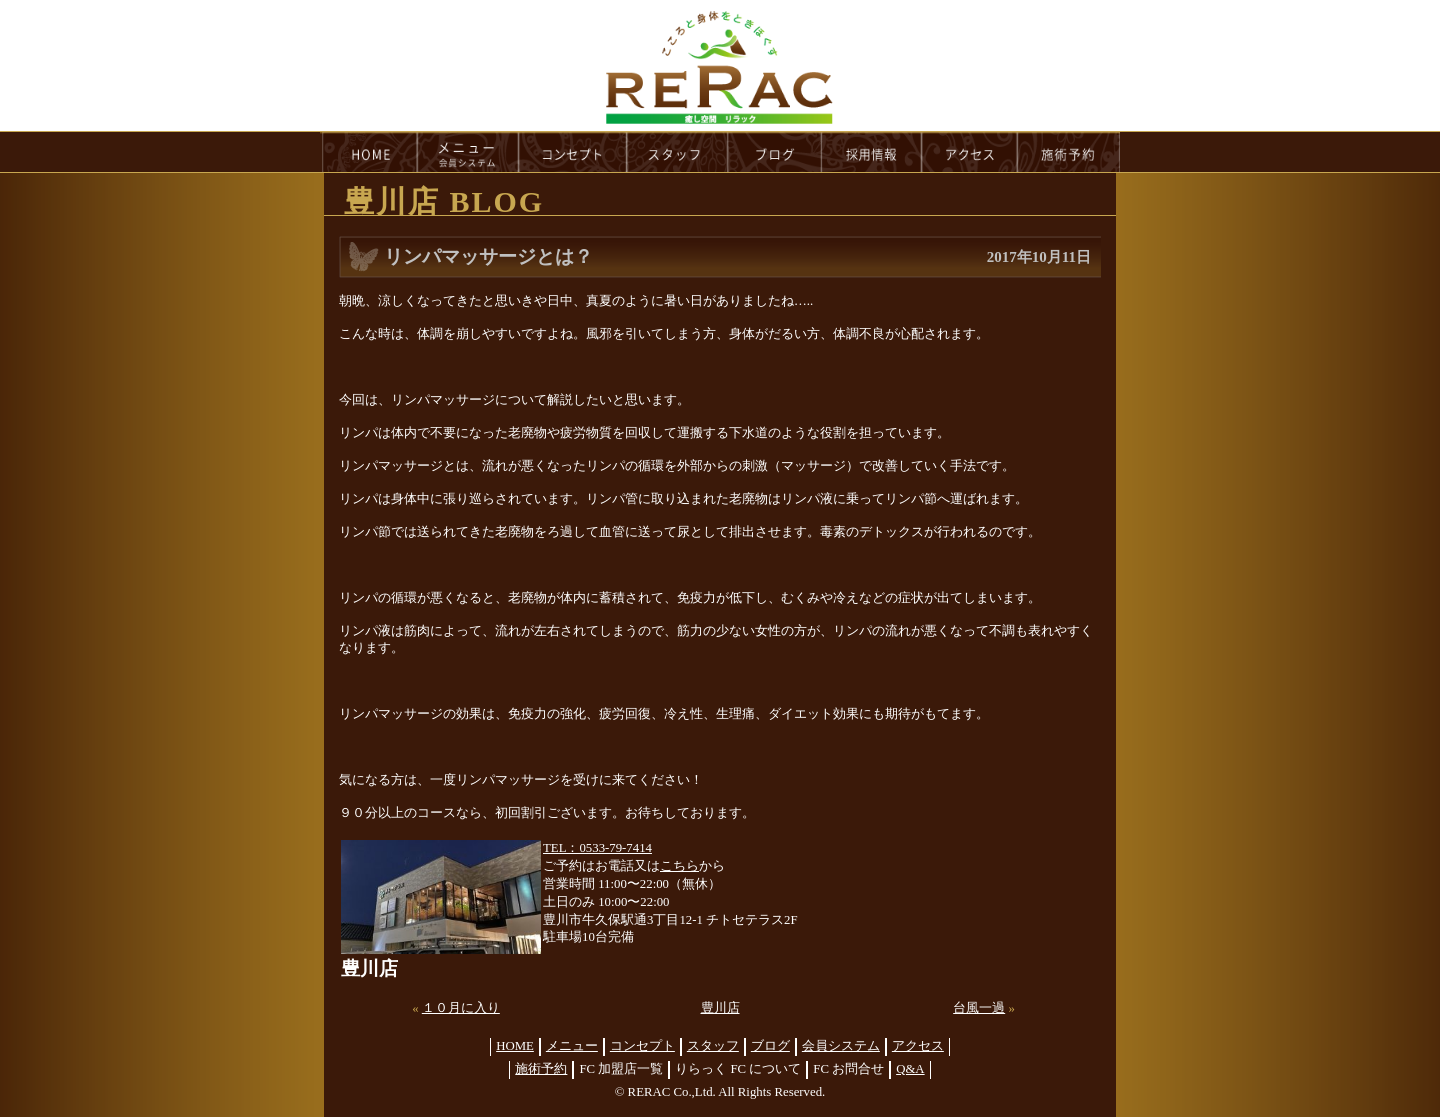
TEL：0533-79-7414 (597, 848)
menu (468, 152)
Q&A (910, 1069)
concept (573, 152)
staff (677, 152)
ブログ (770, 1046)
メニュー (572, 1046)
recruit (872, 152)
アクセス (918, 1046)
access (970, 152)
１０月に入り (461, 1008)
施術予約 (541, 1069)
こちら (679, 866)
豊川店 (720, 1008)
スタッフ (713, 1046)
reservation (1069, 152)
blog (775, 152)
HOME (369, 152)
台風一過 (979, 1008)
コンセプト (642, 1046)
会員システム (841, 1046)
